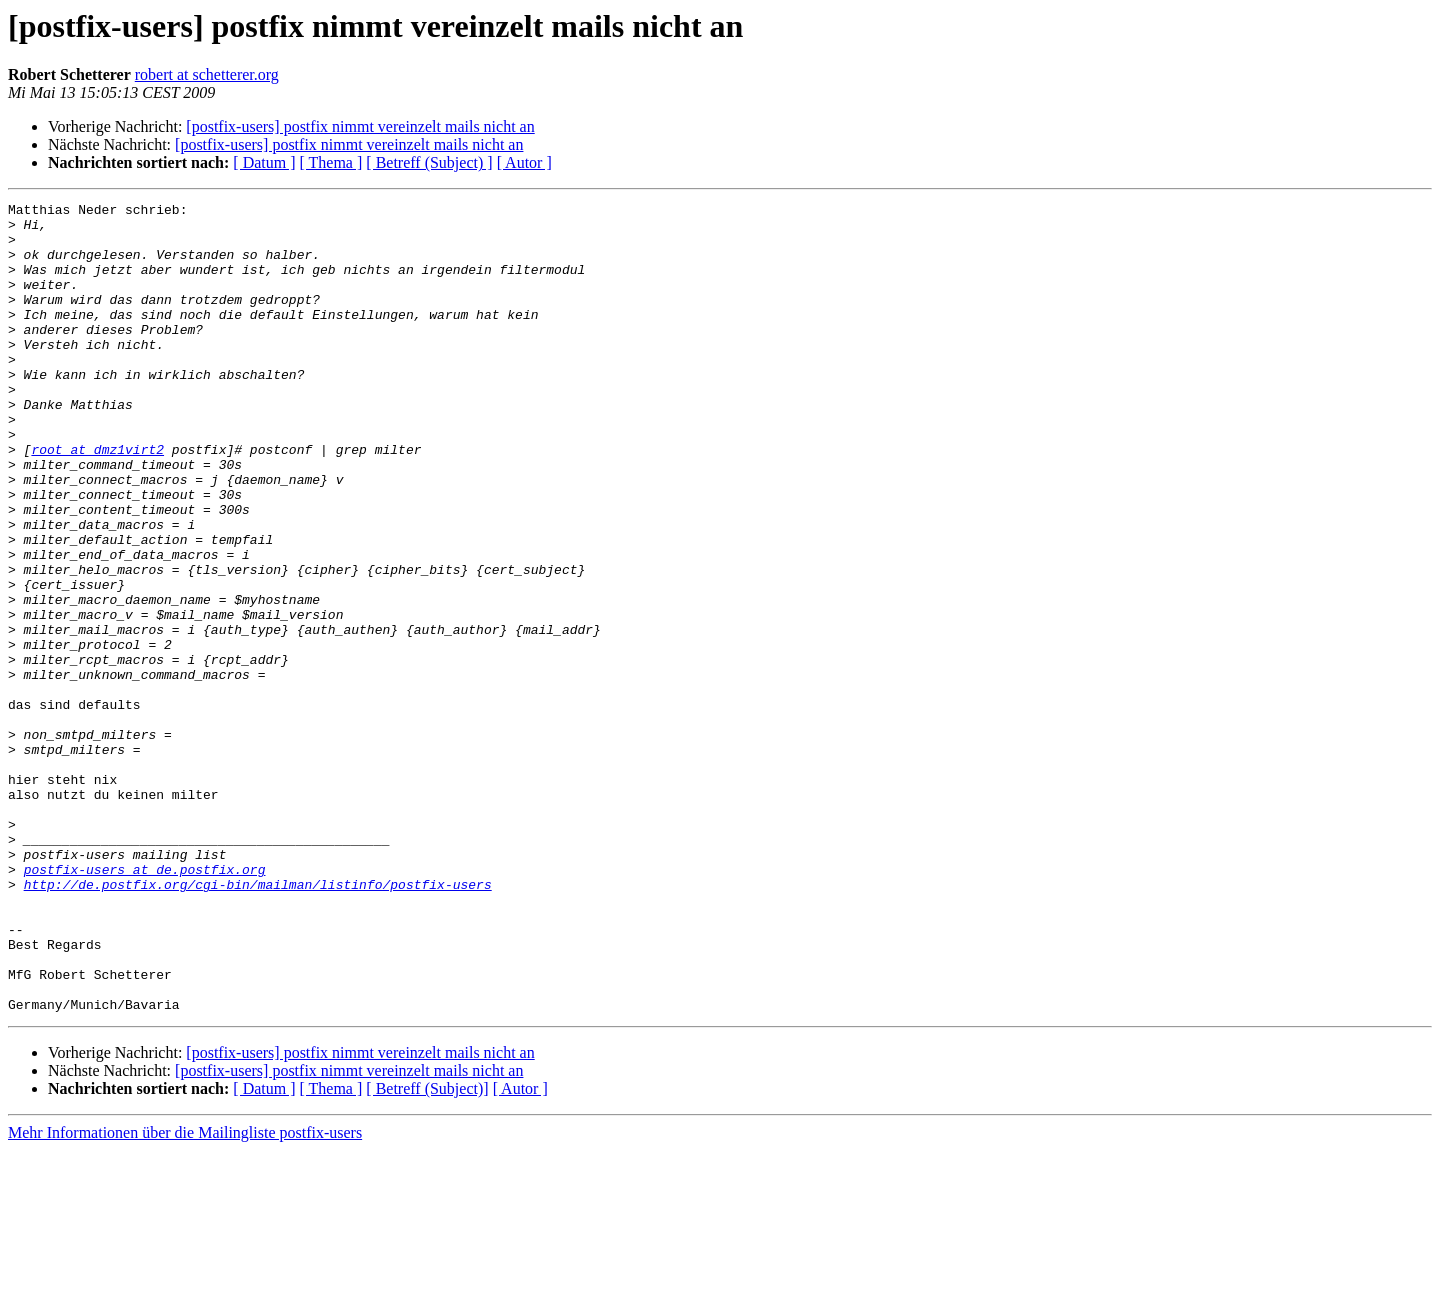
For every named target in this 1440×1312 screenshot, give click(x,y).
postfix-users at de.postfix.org (145, 1004)
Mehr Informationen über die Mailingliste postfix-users (185, 1294)
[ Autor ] (524, 162)
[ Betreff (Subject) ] (429, 162)
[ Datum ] (264, 162)
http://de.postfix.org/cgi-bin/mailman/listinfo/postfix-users (258, 1022)
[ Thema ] (331, 162)
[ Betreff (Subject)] (427, 1250)
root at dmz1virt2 (97, 500)
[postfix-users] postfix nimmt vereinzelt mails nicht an (360, 126)
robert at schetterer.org (207, 74)
